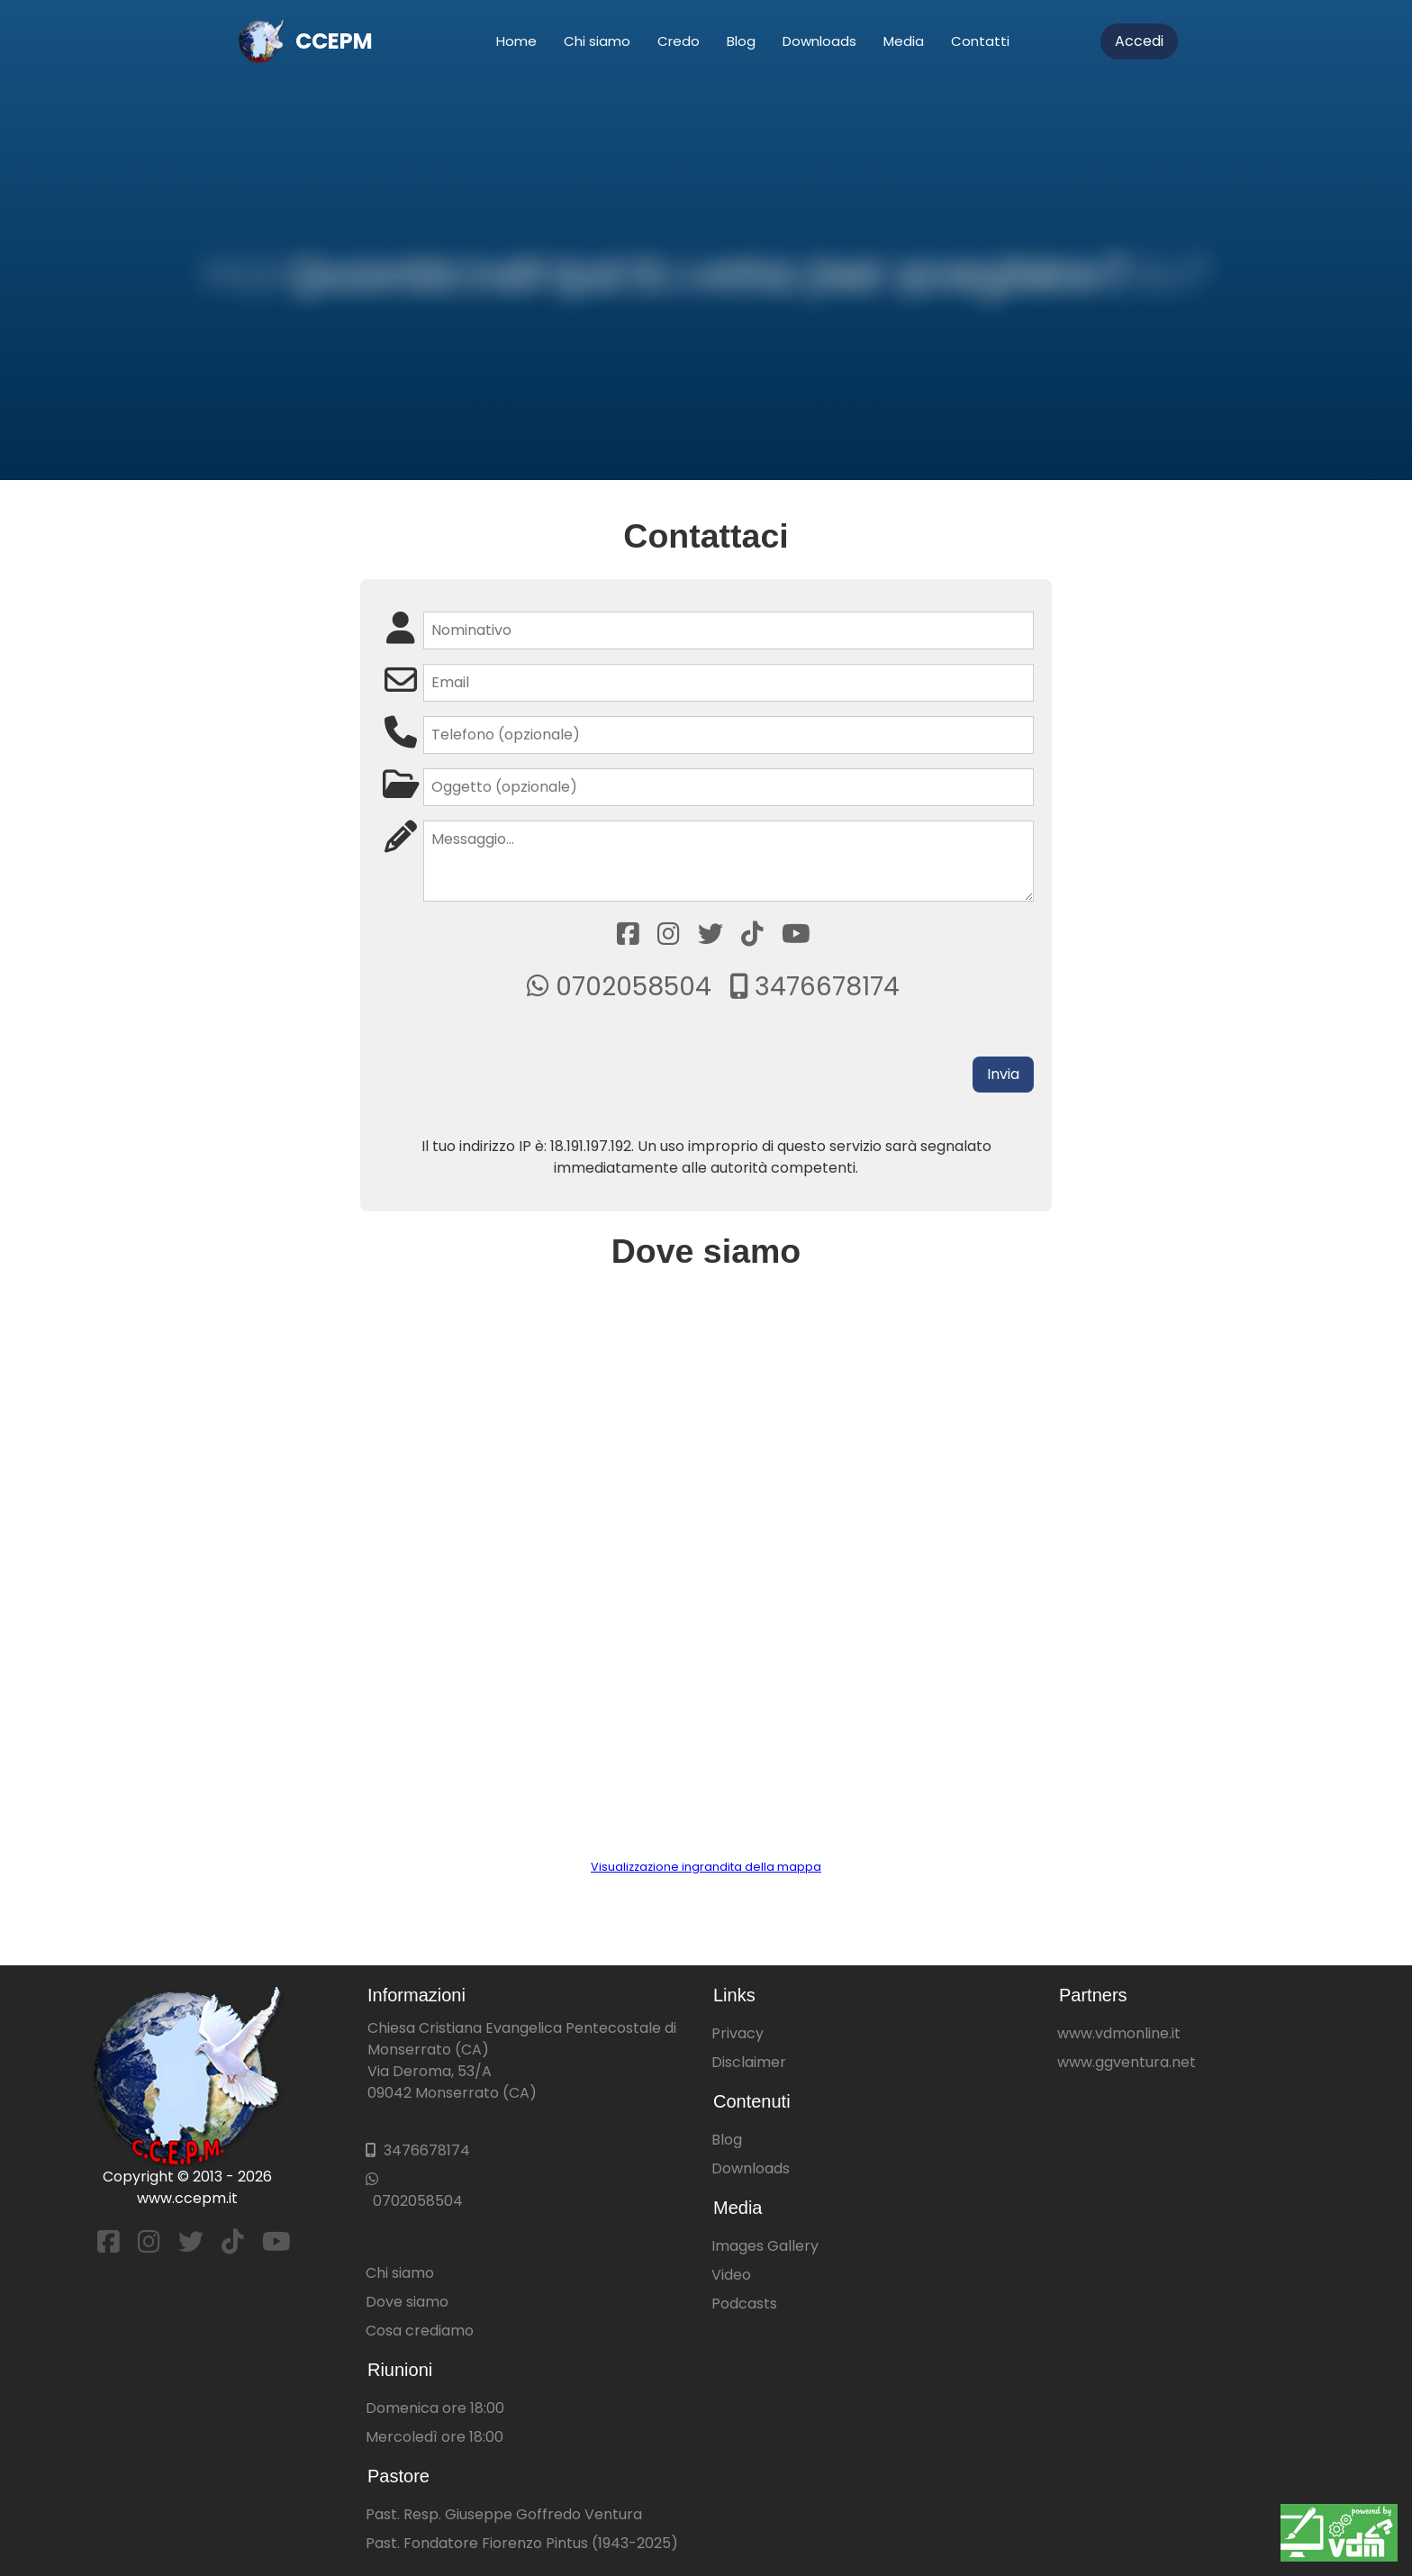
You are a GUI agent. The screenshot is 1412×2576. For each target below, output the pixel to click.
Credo (678, 41)
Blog (741, 41)
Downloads (819, 41)
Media (903, 41)
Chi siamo (597, 41)
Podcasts (744, 2303)
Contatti (980, 41)
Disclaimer (748, 2062)
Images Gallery (765, 2246)
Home (516, 41)
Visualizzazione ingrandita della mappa (706, 1866)
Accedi (1139, 41)
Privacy (737, 2033)
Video (731, 2274)
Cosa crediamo (420, 2330)
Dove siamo (407, 2301)
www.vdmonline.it (1119, 2033)
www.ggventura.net (1126, 2062)
